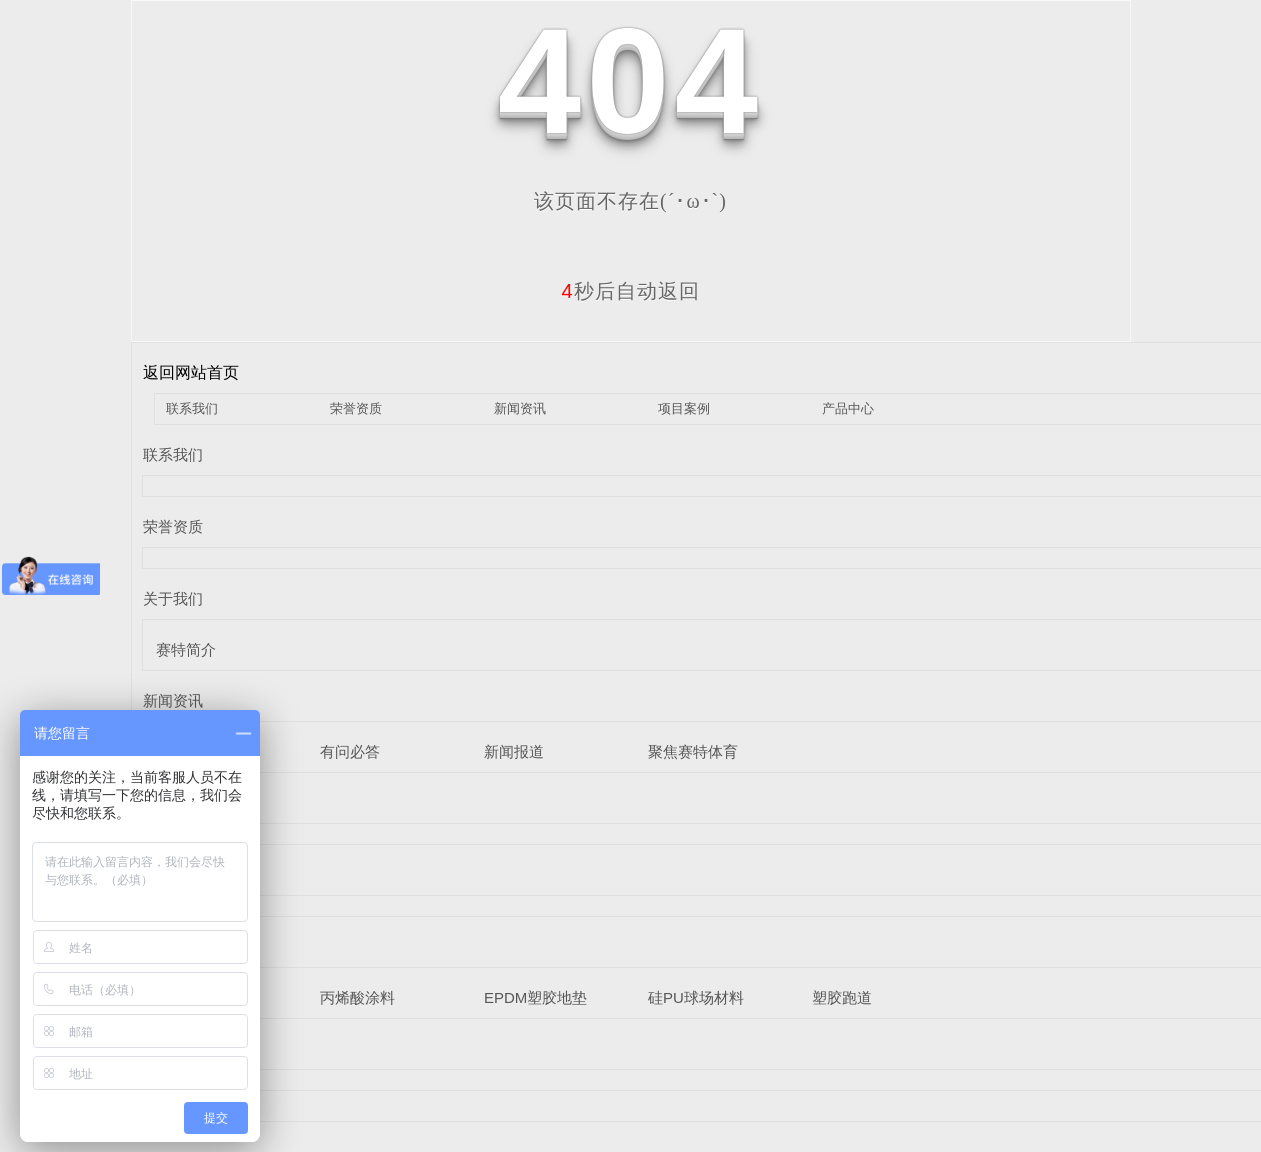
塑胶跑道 (842, 997)
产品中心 (848, 408)
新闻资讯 (520, 408)
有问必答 (350, 751)
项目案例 (684, 408)
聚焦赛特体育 (693, 751)
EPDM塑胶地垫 (535, 997)
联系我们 (192, 408)
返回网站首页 (191, 372)
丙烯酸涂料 (357, 997)
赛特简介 (186, 649)
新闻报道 (514, 751)
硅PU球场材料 (696, 997)
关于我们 (173, 598)
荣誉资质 (356, 408)
